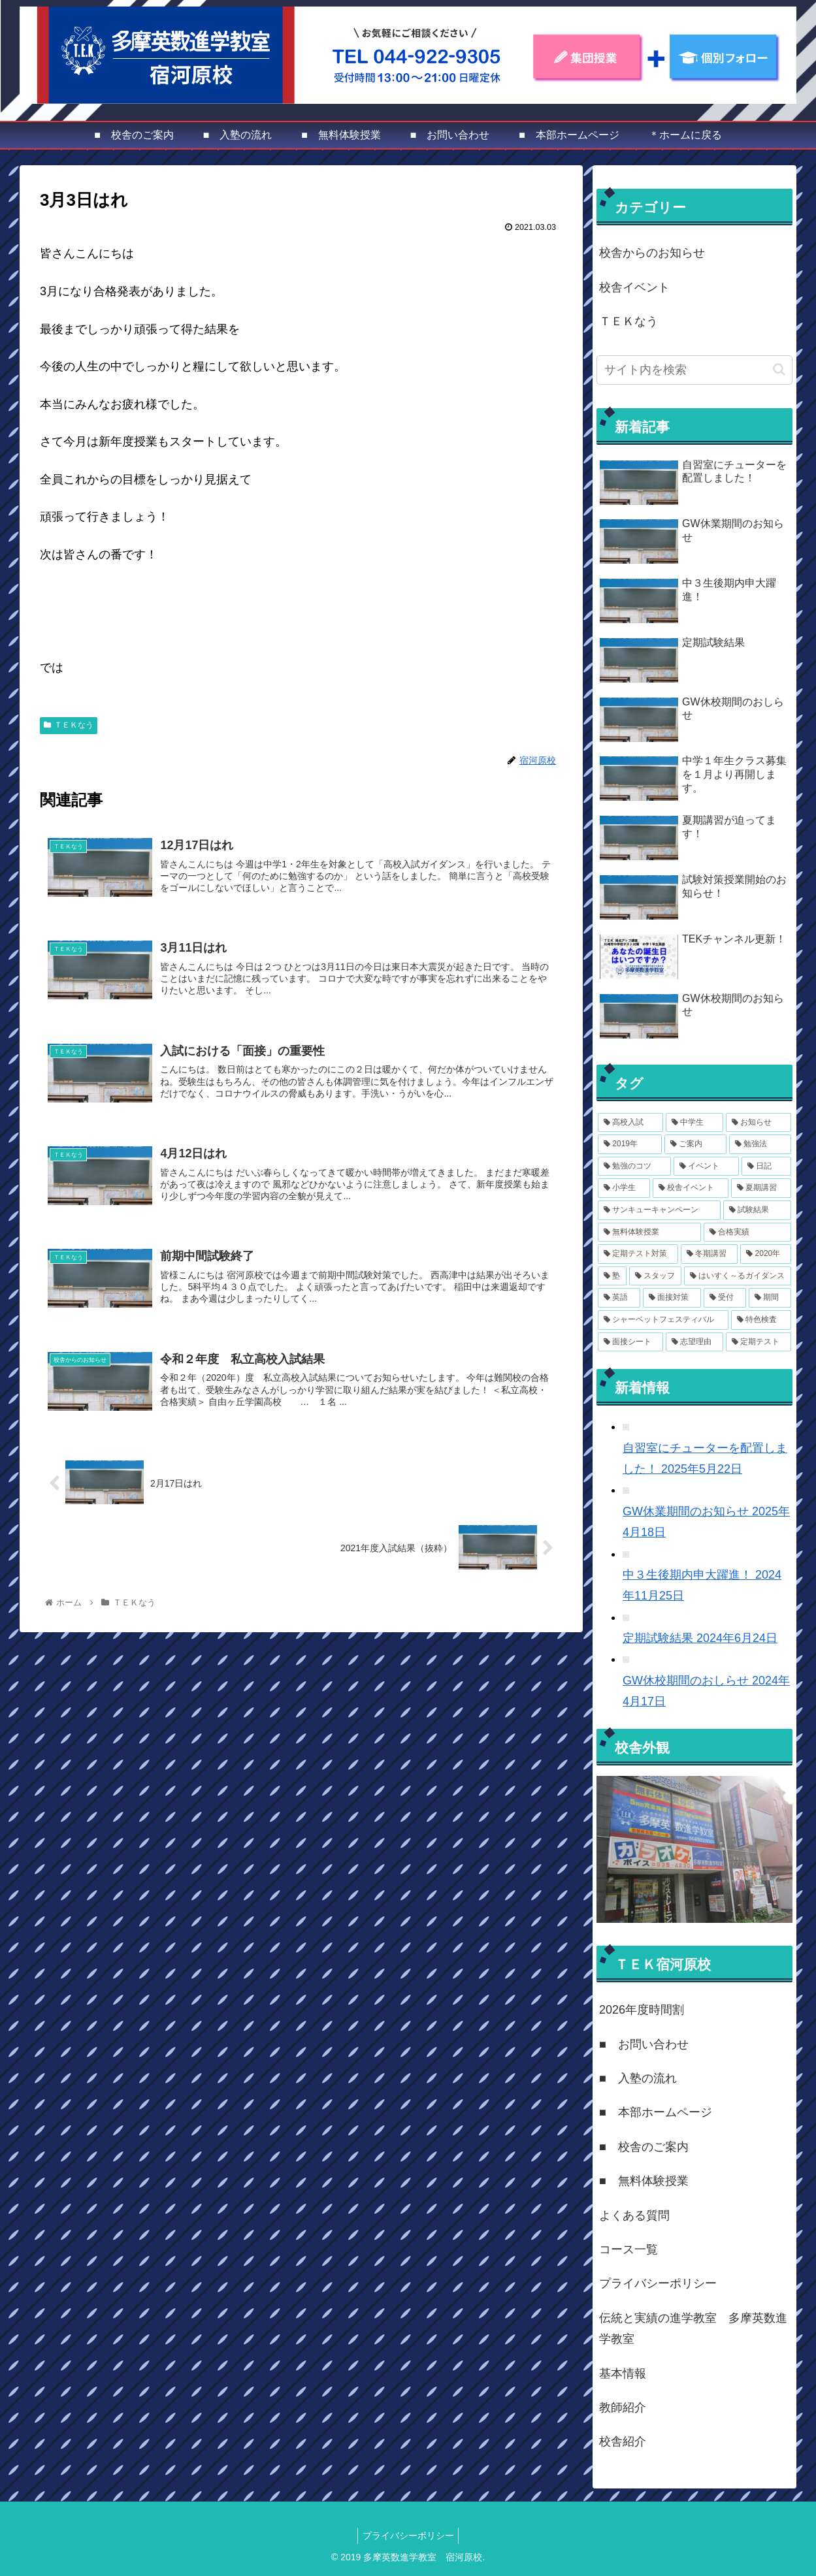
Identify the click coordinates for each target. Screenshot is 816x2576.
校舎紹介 (622, 2441)
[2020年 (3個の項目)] (765, 1254)
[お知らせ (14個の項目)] (758, 1123)
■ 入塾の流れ (638, 2078)
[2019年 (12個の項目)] (630, 1144)
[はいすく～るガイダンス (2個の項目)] (737, 1276)
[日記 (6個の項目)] (766, 1166)
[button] (779, 369)
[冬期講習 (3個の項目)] (709, 1254)
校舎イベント (634, 287)
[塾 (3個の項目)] (612, 1276)
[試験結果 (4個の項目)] (757, 1210)
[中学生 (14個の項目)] (694, 1123)
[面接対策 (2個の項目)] (672, 1298)
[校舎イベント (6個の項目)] (690, 1188)
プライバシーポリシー (658, 2283)
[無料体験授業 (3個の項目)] (649, 1232)
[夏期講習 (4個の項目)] (761, 1188)
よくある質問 (634, 2215)
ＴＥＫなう (68, 725)
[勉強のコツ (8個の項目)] (634, 1166)
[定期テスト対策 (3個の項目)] (638, 1254)
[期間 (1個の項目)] (770, 1298)
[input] (694, 370)
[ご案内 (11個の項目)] (695, 1144)
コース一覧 (628, 2249)
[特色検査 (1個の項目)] (761, 1320)
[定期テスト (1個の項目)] (758, 1342)
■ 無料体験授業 (644, 2180)
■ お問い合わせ (644, 2044)
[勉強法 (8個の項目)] (760, 1144)
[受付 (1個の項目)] (725, 1298)
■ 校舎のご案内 (644, 2146)
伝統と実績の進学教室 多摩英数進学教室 (693, 2328)
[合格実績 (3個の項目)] (747, 1232)
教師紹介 (622, 2407)
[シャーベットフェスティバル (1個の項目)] (663, 1320)
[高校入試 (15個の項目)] (630, 1123)
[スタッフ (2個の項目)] (655, 1276)
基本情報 (622, 2373)
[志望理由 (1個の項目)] (694, 1342)
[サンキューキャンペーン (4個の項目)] (659, 1210)
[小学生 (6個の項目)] (624, 1188)
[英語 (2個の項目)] (619, 1298)
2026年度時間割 (641, 2009)
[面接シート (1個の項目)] (630, 1342)
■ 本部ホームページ (655, 2112)
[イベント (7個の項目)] (706, 1166)
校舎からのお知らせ (652, 252)
